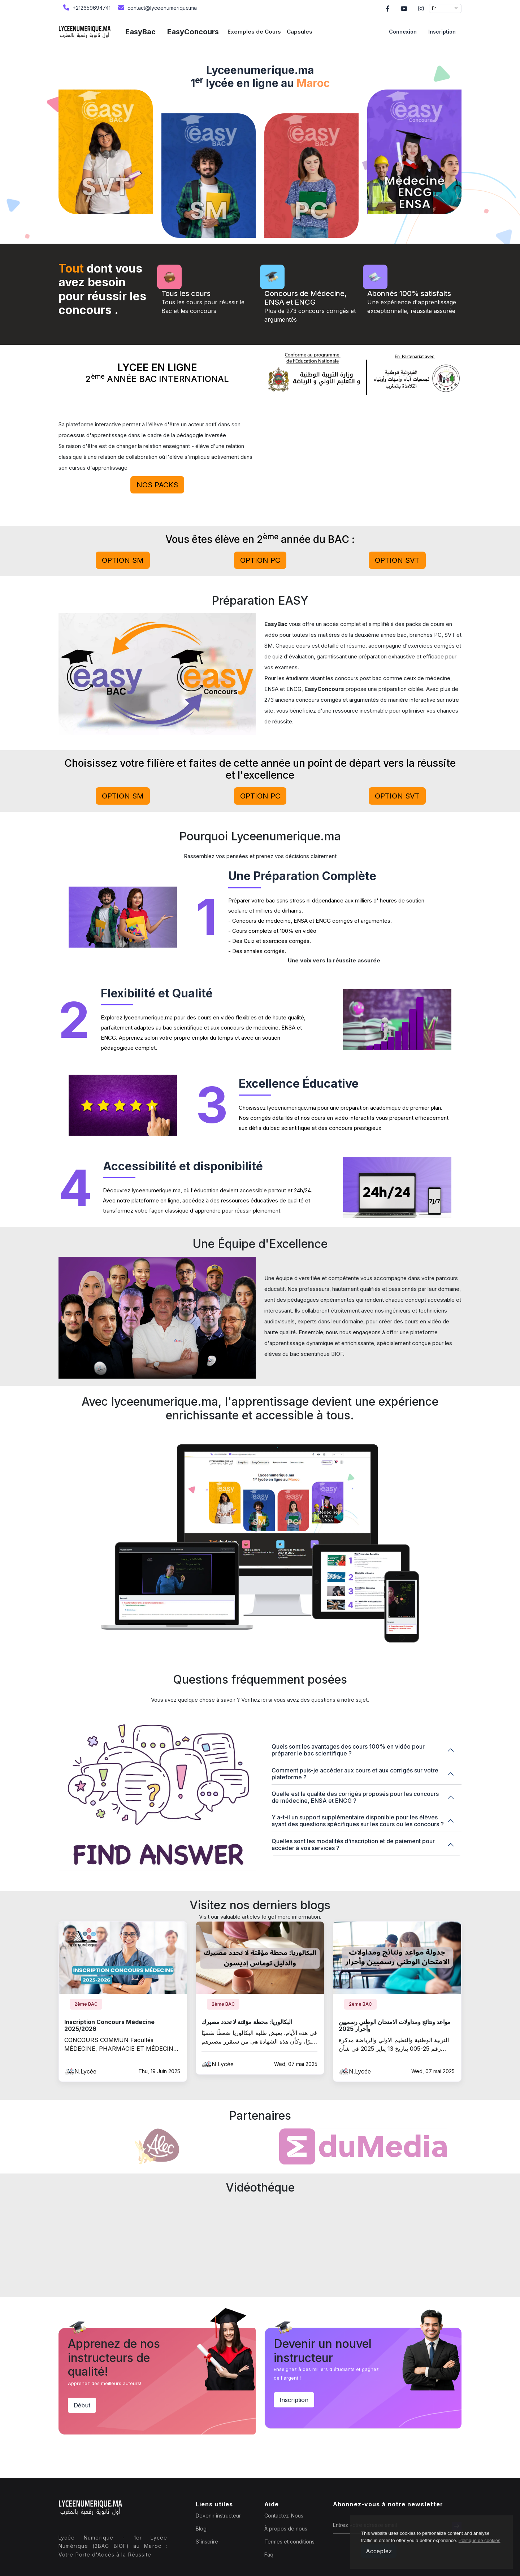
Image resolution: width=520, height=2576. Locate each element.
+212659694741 (85, 7)
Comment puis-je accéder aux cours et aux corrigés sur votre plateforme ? (355, 1774)
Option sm (123, 560)
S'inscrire (207, 2541)
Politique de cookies (479, 2540)
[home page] (84, 31)
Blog (201, 2528)
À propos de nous (285, 2528)
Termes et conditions (289, 2541)
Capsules (299, 31)
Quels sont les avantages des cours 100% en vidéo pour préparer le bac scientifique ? (348, 1750)
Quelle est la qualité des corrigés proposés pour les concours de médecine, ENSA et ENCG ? (355, 1797)
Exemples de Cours (254, 31)
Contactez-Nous (283, 2515)
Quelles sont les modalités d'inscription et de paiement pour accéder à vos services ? (353, 1844)
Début (82, 2405)
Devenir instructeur (218, 2515)
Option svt (397, 560)
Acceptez (379, 2551)
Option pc (260, 560)
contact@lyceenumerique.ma (156, 7)
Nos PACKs (157, 484)
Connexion (403, 32)
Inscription (442, 32)
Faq (268, 2554)
